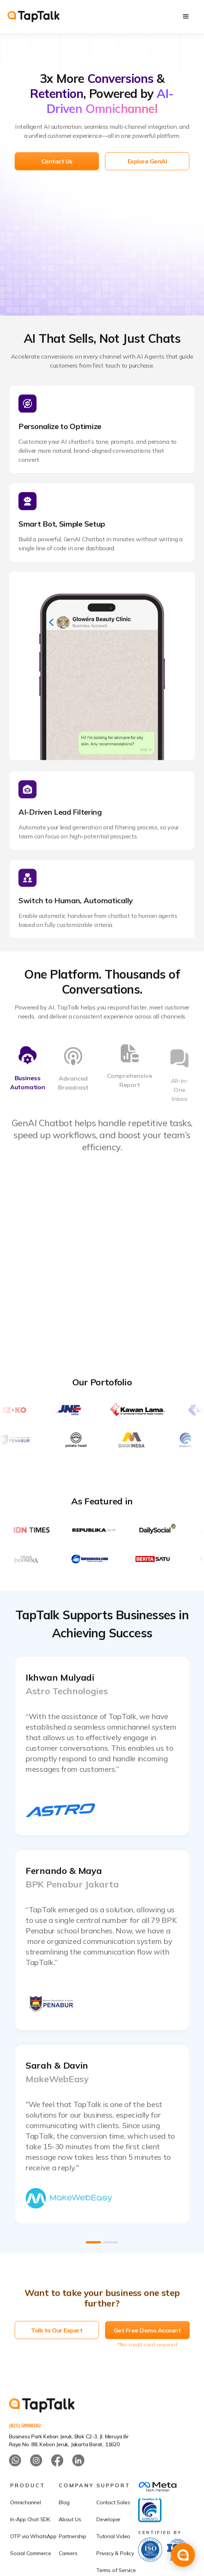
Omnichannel (25, 2524)
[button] (186, 17)
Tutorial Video (113, 2558)
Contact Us (57, 161)
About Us (70, 2541)
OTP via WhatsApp (33, 2558)
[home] (33, 16)
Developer (108, 2541)
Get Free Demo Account (147, 2352)
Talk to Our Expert (56, 2352)
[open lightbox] (102, 1746)
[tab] (27, 1079)
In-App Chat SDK (30, 2541)
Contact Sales (113, 2524)
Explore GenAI (147, 161)
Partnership (72, 2558)
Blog (64, 2524)
